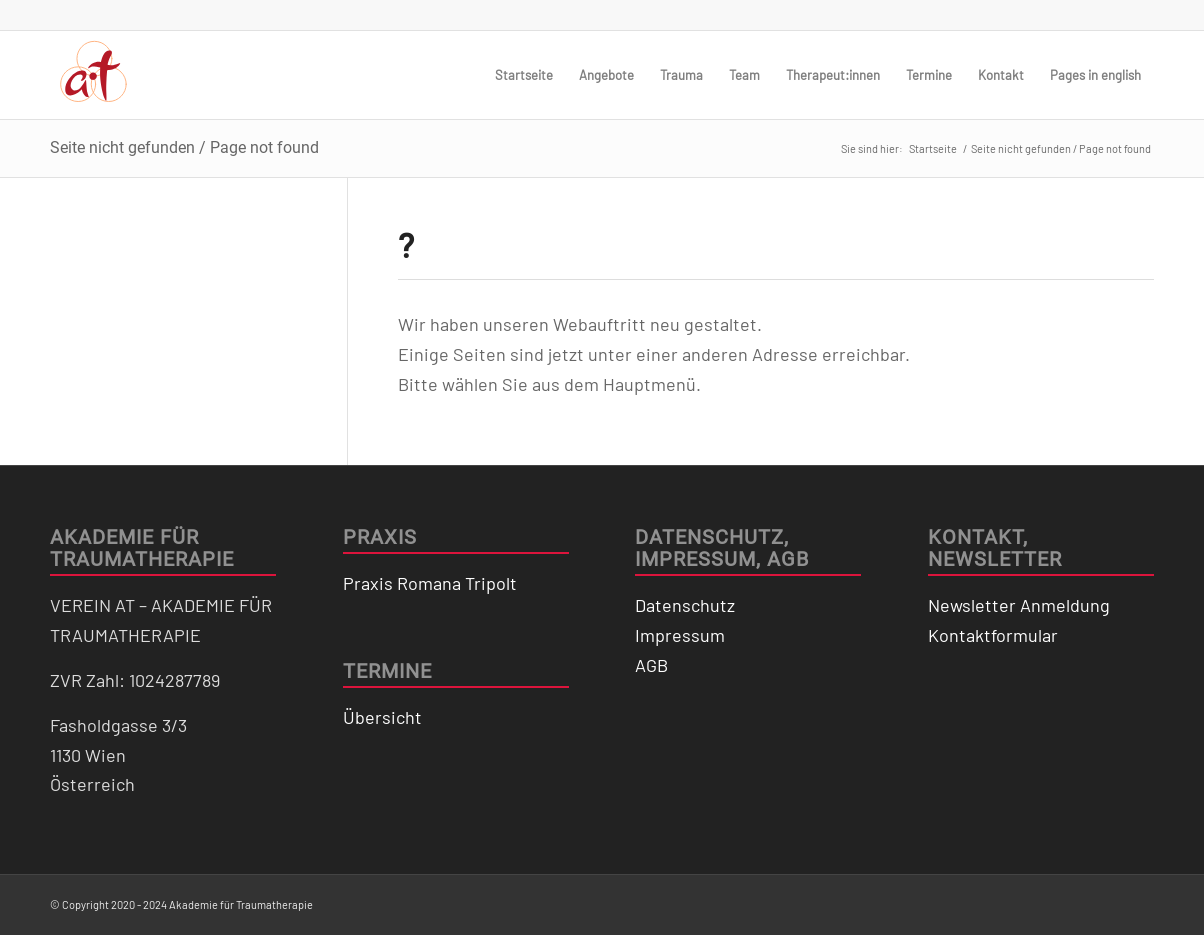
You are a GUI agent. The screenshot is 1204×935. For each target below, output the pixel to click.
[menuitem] (524, 75)
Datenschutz (685, 605)
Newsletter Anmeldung (1019, 605)
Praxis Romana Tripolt (430, 583)
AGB (651, 665)
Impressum (680, 635)
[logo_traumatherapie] (94, 75)
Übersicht (382, 717)
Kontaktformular (993, 635)
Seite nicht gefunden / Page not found (184, 147)
